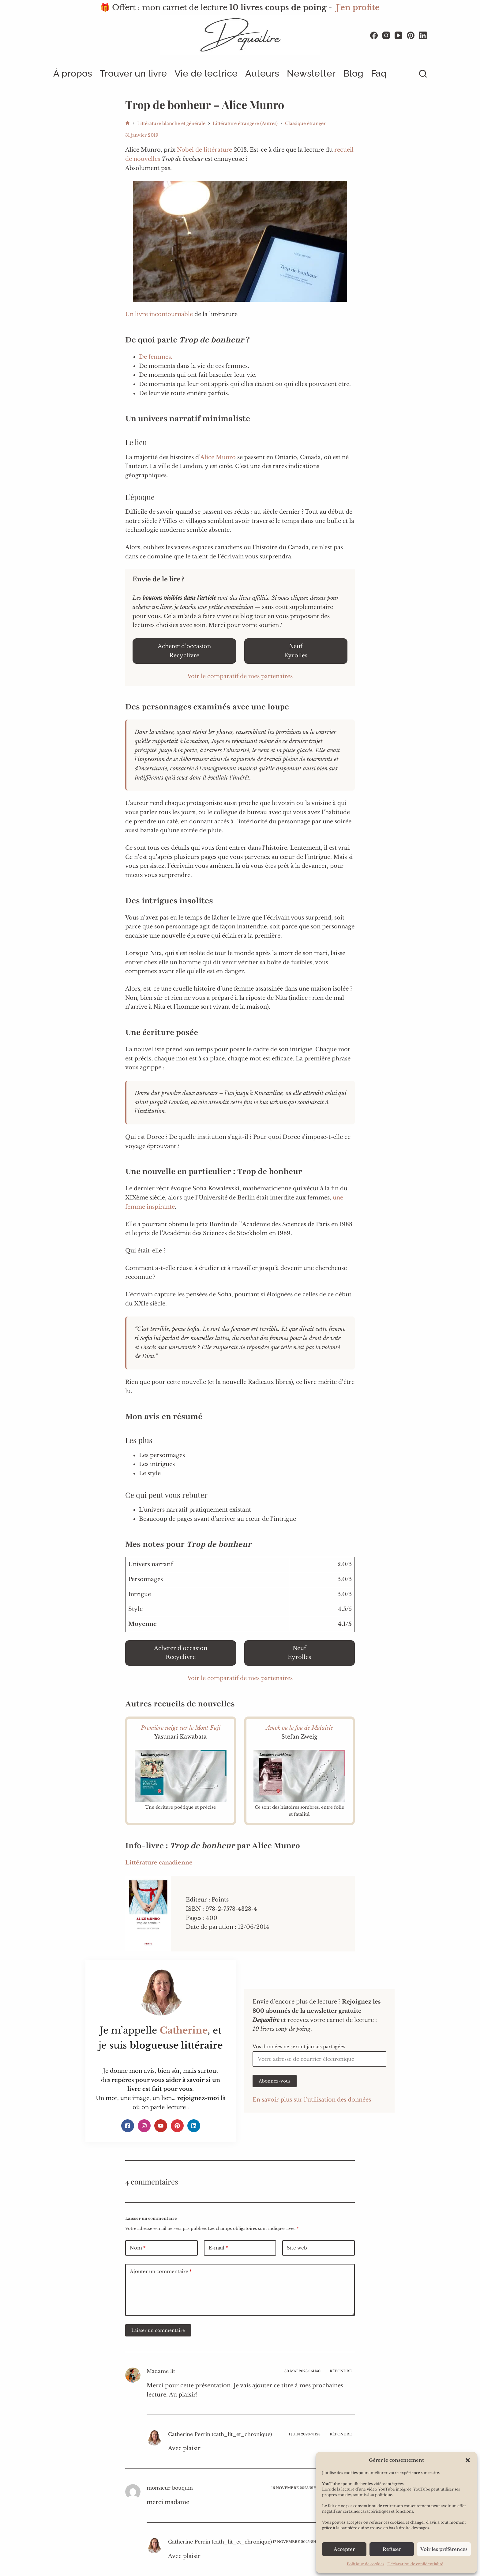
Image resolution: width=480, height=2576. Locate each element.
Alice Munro (218, 457)
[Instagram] (386, 35)
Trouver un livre (133, 73)
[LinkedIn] (423, 35)
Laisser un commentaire (158, 2330)
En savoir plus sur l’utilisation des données (312, 2099)
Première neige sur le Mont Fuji (180, 1727)
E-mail (218, 2248)
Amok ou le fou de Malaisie (299, 1727)
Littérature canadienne (159, 1862)
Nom (137, 2248)
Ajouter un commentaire (161, 2272)
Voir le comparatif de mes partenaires (240, 676)
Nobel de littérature (204, 149)
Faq (379, 73)
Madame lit (161, 2371)
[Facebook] (374, 35)
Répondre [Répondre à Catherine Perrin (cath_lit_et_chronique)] (341, 2434)
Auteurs (262, 73)
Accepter (344, 2549)
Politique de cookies (365, 2564)
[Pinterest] (410, 35)
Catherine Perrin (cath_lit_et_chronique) (220, 2434)
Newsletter (311, 73)
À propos (72, 73)
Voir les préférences (443, 2549)
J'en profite (358, 7)
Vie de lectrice (206, 73)
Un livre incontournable (159, 314)
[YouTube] (398, 35)
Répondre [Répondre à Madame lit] (341, 2371)
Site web (297, 2248)
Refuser (392, 2549)
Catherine (184, 2030)
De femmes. (155, 356)
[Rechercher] (423, 73)
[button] (468, 2460)
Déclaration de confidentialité (415, 2564)
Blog (353, 73)
